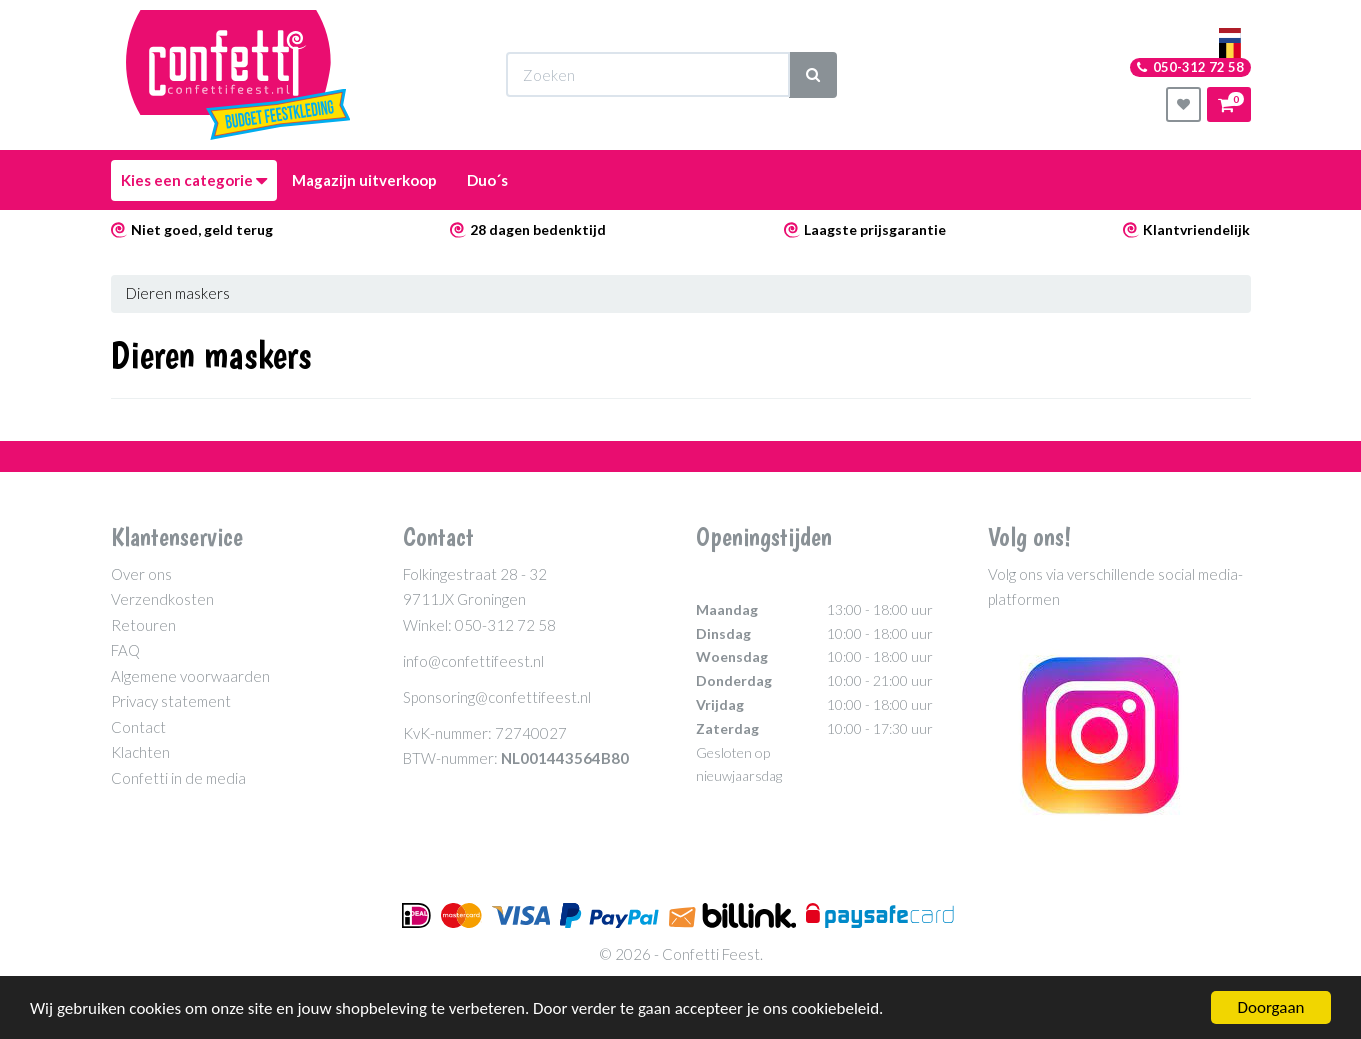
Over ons (141, 574)
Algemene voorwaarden (190, 676)
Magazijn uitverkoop (364, 180)
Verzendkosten (162, 599)
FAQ (125, 650)
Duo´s (487, 180)
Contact (138, 727)
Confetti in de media (178, 778)
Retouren (143, 625)
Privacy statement (171, 701)
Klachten (140, 752)
